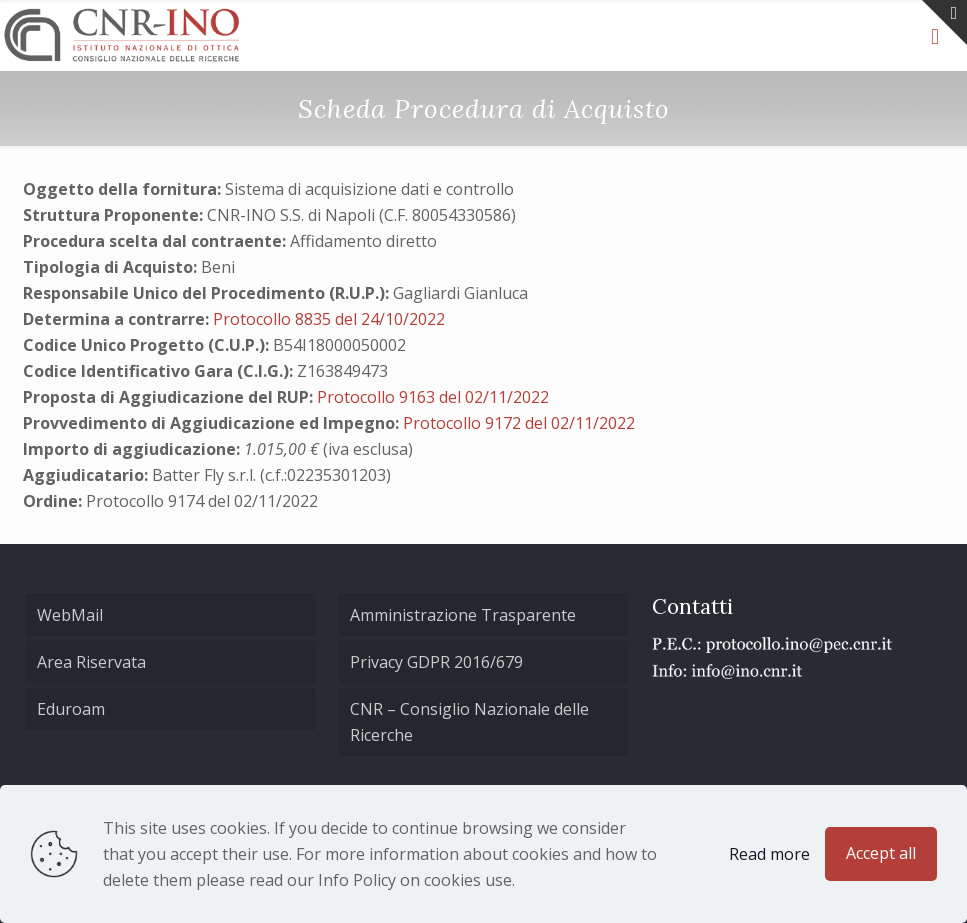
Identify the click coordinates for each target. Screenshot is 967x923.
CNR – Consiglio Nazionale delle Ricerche (469, 722)
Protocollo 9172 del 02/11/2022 (519, 423)
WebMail (70, 615)
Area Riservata (91, 662)
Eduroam (71, 709)
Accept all (881, 853)
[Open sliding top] (944, 22)
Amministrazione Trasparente (463, 615)
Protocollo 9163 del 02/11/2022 (433, 397)
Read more (769, 854)
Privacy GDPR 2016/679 (436, 662)
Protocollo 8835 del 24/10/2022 (329, 319)
